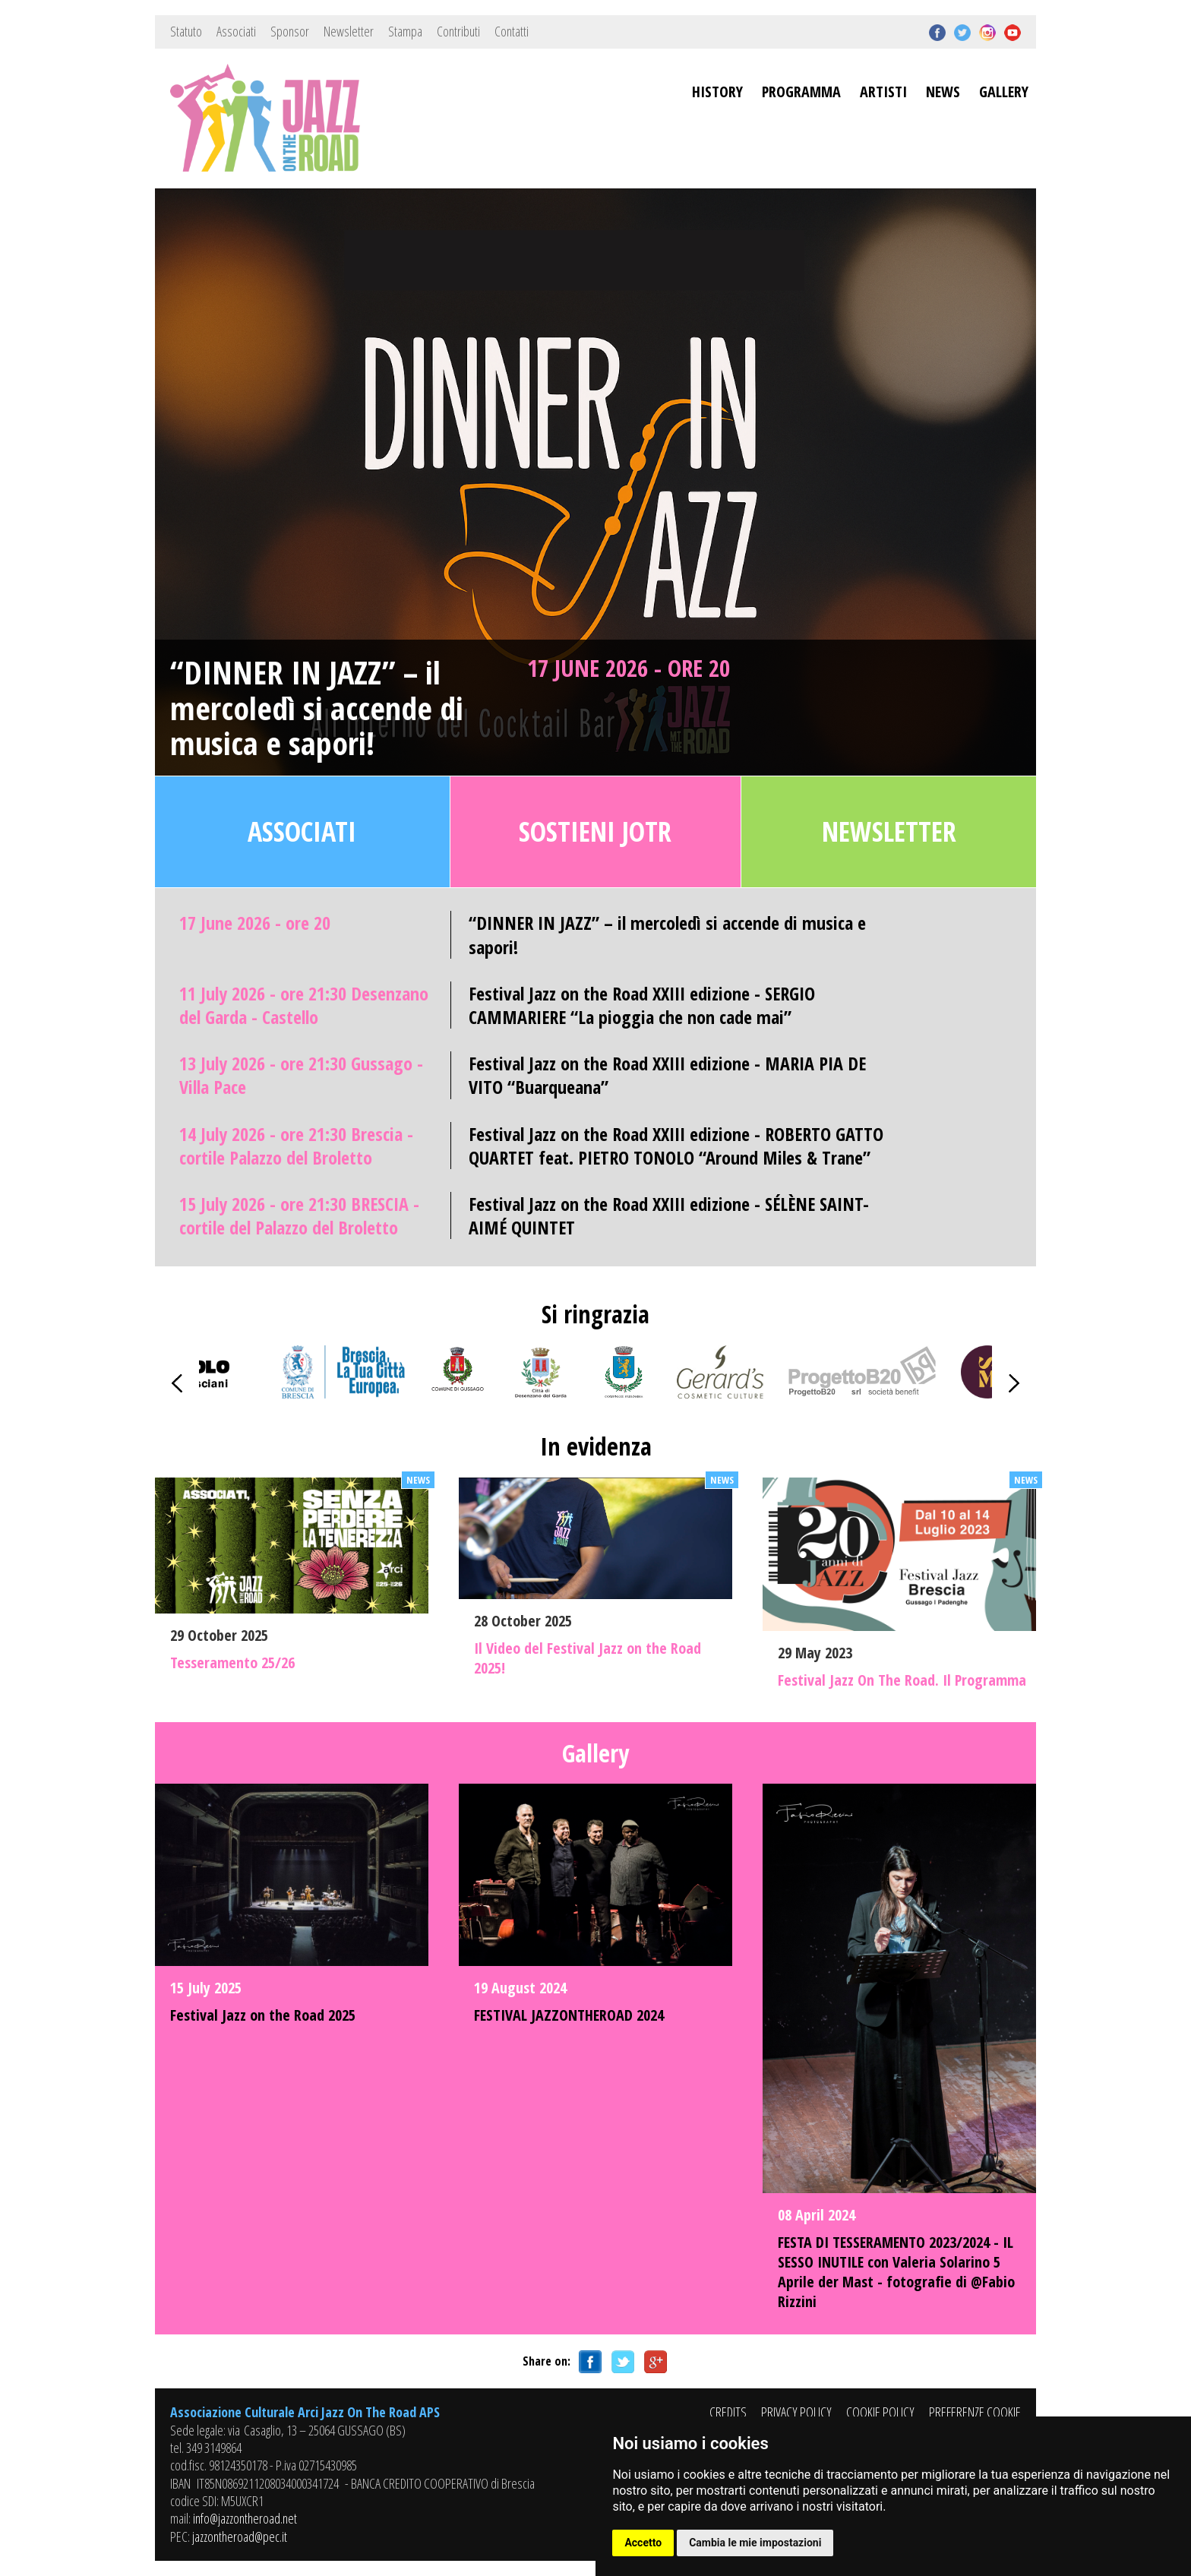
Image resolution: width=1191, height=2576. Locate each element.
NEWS (943, 91)
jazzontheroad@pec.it (239, 2536)
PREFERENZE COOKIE (975, 2412)
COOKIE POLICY (880, 2412)
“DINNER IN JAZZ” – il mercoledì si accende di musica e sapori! (316, 707)
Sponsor (289, 31)
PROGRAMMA (801, 91)
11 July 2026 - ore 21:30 (303, 1005)
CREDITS (728, 2412)
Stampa (405, 31)
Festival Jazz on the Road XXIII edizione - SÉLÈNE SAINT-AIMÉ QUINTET (669, 1215)
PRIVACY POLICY (796, 2412)
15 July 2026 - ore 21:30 (299, 1215)
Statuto (186, 31)
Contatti (511, 31)
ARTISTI (883, 91)
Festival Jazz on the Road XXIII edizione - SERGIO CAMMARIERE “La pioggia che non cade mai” (642, 1005)
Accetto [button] (643, 2542)
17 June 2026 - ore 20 (628, 668)
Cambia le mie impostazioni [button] (755, 2542)
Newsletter (349, 31)
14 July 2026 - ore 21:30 (296, 1145)
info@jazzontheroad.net (245, 2518)
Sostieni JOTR (595, 831)
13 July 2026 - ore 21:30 (301, 1074)
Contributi (458, 31)
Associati (236, 31)
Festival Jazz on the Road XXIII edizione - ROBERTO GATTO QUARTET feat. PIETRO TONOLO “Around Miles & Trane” (676, 1145)
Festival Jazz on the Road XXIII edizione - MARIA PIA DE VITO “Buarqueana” (667, 1074)
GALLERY (1003, 91)
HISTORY (717, 91)
